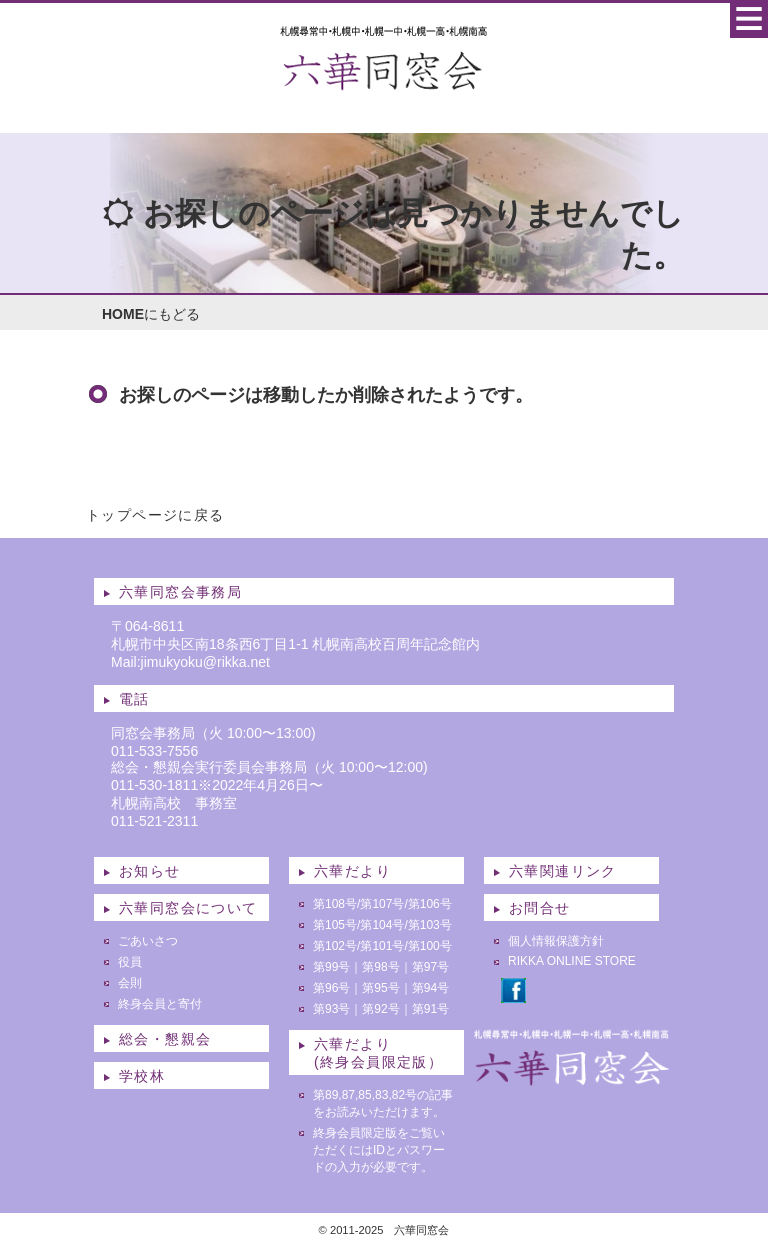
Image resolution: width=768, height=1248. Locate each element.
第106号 (430, 904)
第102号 (335, 946)
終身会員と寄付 (160, 1004)
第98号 (380, 967)
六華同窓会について (188, 908)
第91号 (430, 1009)
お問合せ (540, 908)
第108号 (335, 904)
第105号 (335, 925)
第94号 (430, 988)
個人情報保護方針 (556, 941)
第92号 (380, 1009)
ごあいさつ (148, 941)
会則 (130, 983)
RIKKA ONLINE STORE (572, 961)
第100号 (430, 946)
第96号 (331, 988)
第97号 (430, 967)
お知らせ (150, 871)
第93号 (331, 1009)
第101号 (382, 946)
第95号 (380, 988)
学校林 (142, 1076)
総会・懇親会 (165, 1039)
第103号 (430, 925)
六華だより (352, 871)
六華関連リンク (563, 871)
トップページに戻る (155, 515)
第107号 (382, 904)
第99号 (331, 967)
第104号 (382, 925)
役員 (130, 962)
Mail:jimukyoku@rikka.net (190, 662)
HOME (123, 314)
